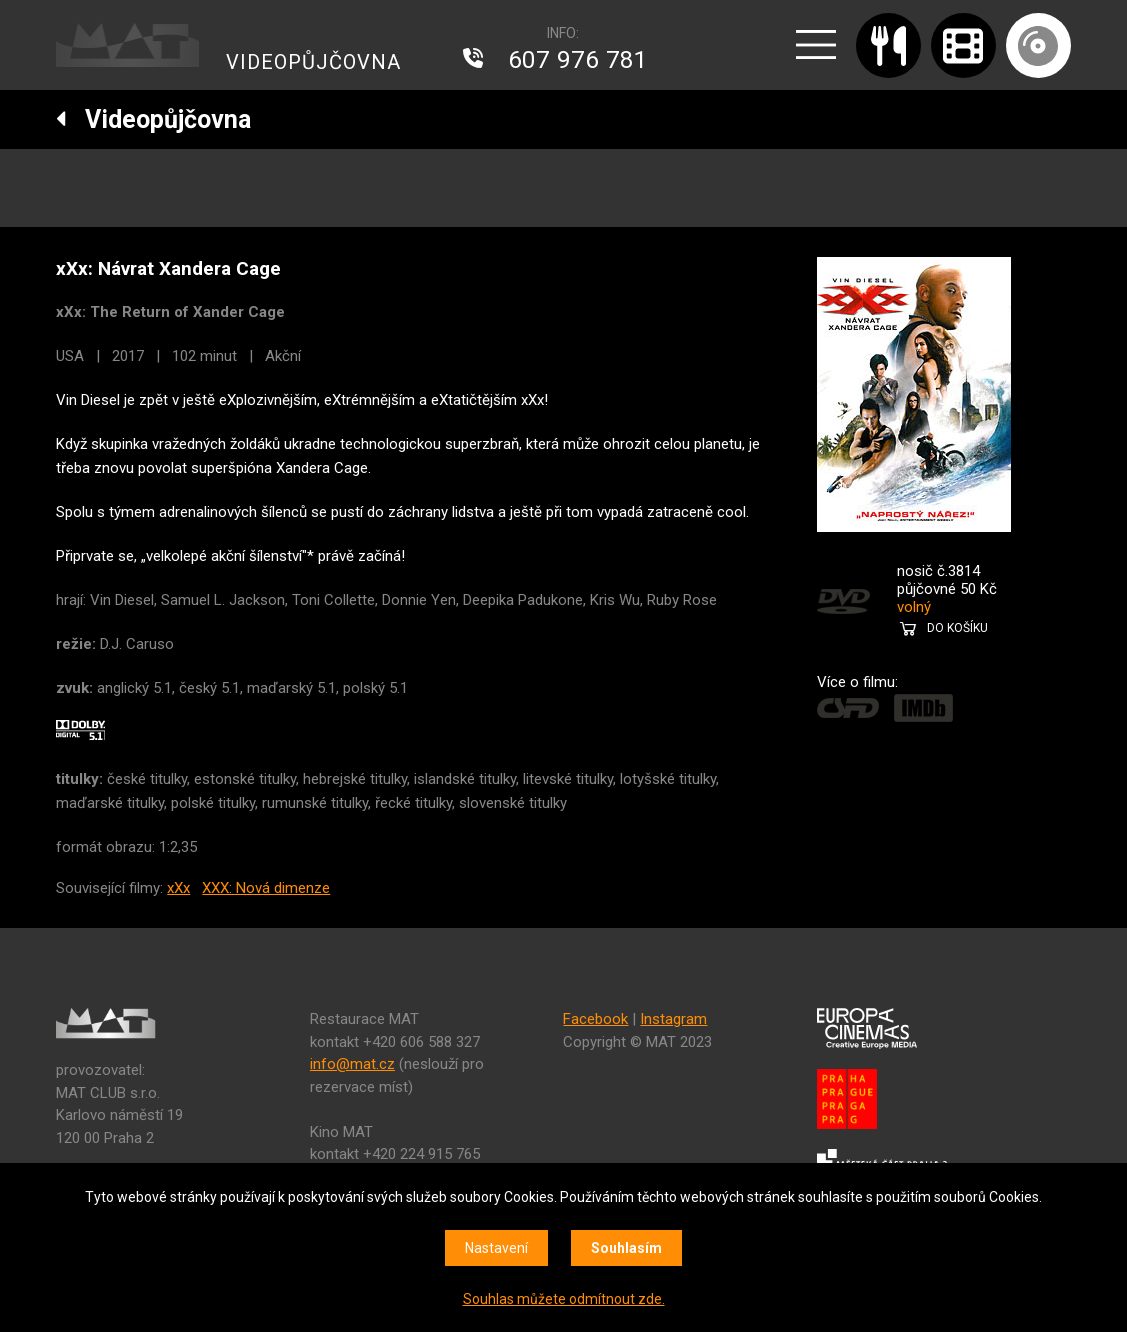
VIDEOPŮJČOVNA (313, 62)
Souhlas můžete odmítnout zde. (564, 1299)
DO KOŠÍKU (957, 628)
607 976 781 (578, 60)
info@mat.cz (352, 1064)
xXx (178, 888)
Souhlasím (626, 1248)
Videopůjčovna (153, 119)
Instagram (673, 1019)
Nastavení (496, 1248)
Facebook (595, 1019)
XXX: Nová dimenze (266, 888)
